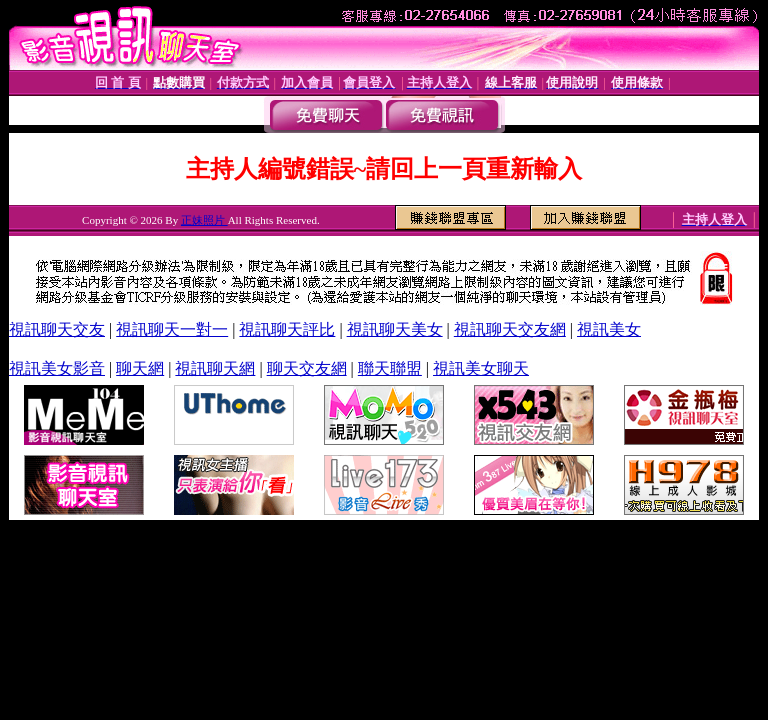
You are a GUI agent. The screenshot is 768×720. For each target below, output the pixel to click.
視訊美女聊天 (481, 368)
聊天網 (140, 368)
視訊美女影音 (57, 368)
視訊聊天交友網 (510, 329)
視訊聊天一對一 (172, 329)
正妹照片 (204, 220)
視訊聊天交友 (57, 329)
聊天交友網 (307, 368)
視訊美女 (609, 329)
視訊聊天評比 (287, 329)
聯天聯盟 (390, 368)
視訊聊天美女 (395, 329)
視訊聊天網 (215, 368)
